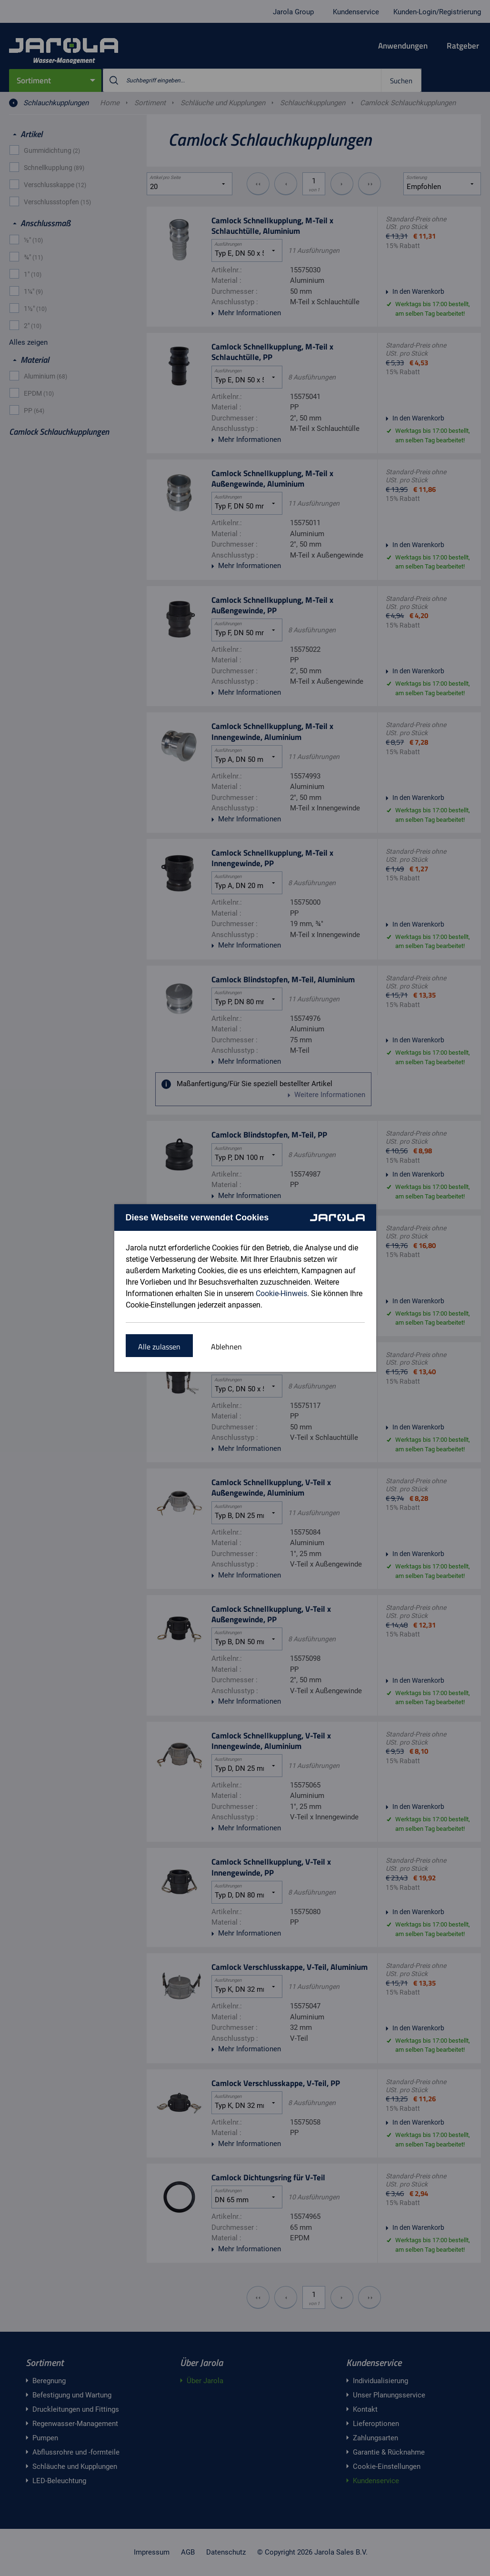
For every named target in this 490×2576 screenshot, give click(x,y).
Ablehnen (226, 1346)
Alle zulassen (159, 1346)
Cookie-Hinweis (281, 1293)
